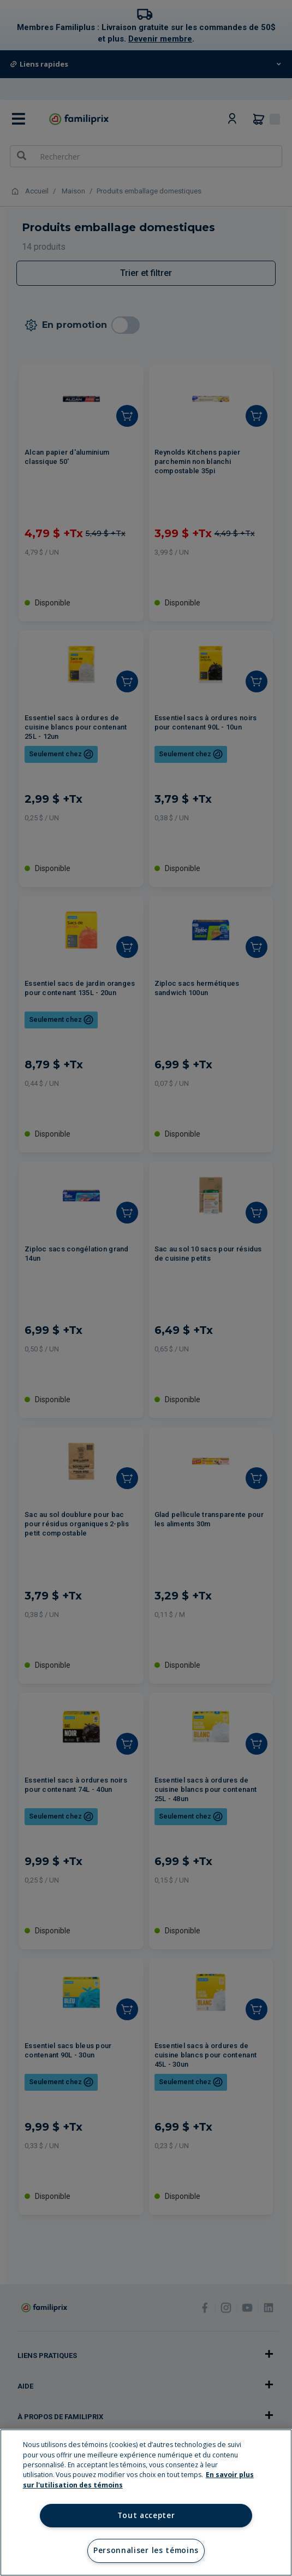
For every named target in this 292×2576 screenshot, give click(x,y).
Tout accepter (146, 2515)
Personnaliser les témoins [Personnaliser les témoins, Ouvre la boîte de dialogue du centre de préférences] (146, 2550)
